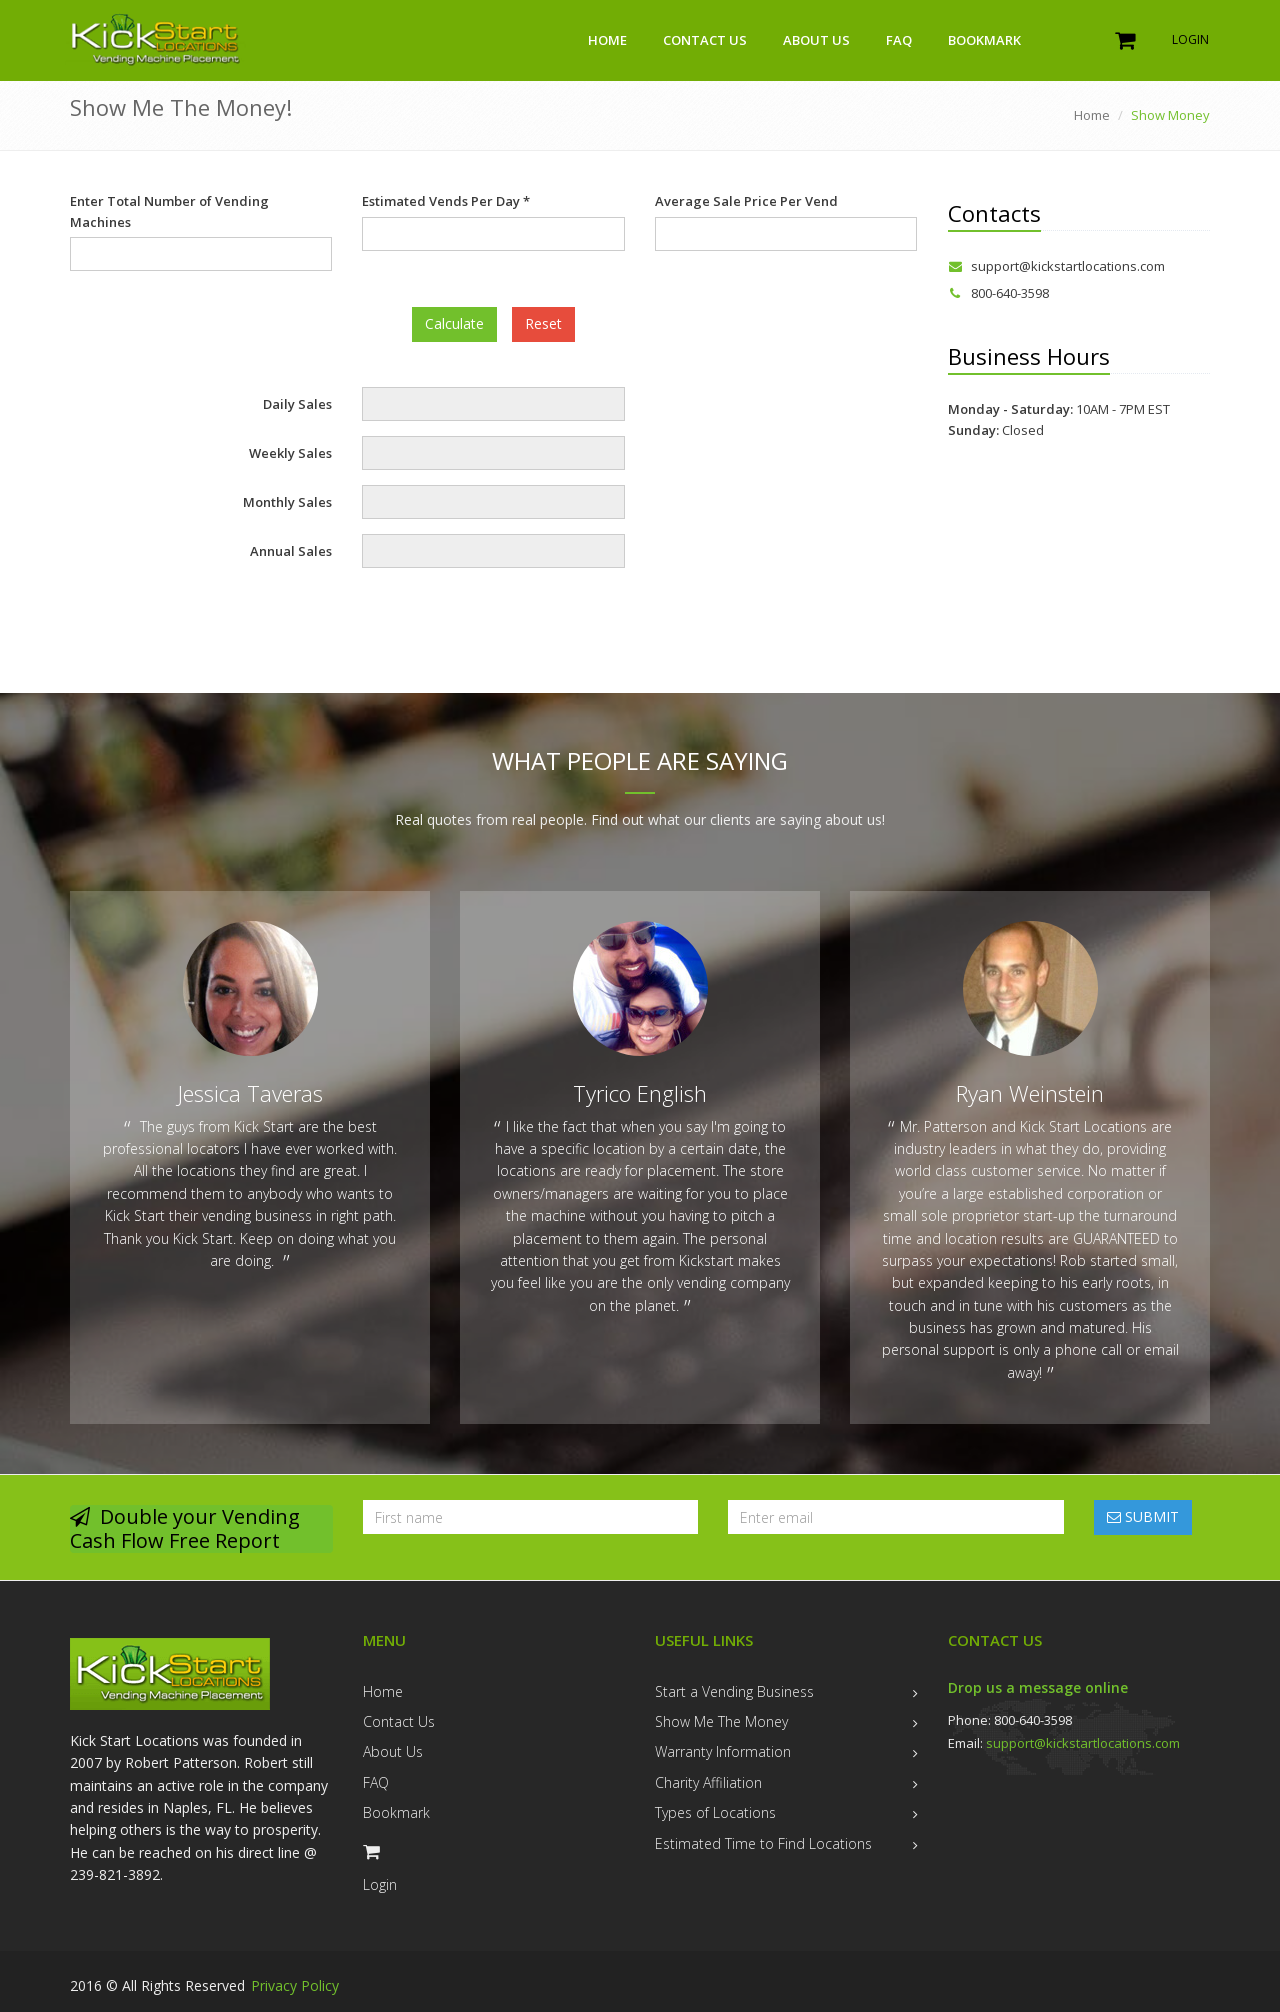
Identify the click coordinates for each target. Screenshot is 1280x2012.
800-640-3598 (998, 293)
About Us (816, 40)
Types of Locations (715, 1812)
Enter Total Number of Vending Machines (169, 211)
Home (607, 40)
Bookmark (984, 40)
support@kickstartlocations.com (1056, 266)
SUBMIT (1143, 1516)
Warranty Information (723, 1751)
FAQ (899, 40)
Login (1190, 39)
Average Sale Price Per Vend (746, 201)
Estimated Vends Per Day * (446, 201)
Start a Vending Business (734, 1691)
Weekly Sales (290, 453)
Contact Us (705, 40)
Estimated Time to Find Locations (763, 1843)
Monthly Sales (287, 502)
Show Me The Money (721, 1721)
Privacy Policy (295, 1985)
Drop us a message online (1038, 1687)
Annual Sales (291, 551)
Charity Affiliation (708, 1782)
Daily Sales (297, 404)
